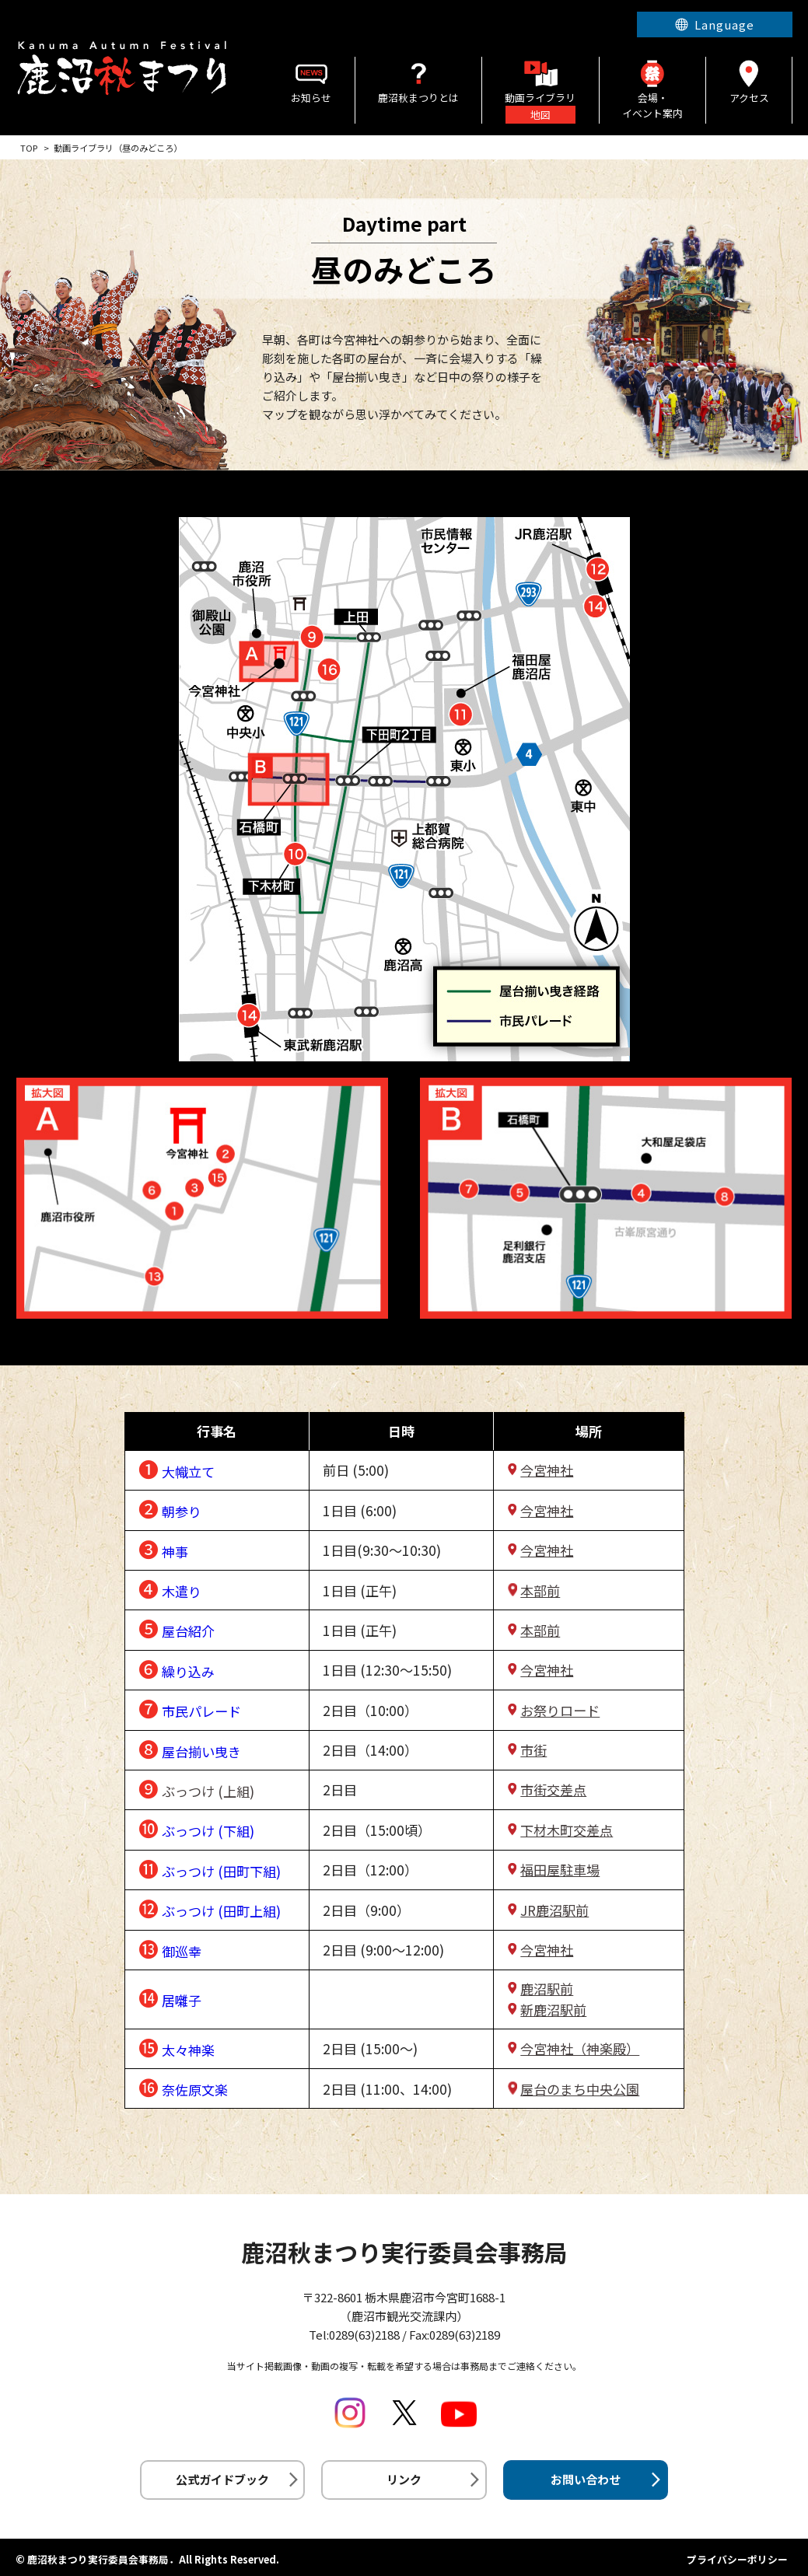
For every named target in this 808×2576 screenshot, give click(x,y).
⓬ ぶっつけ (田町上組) (209, 1907)
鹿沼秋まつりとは (418, 81)
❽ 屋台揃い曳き (189, 1748)
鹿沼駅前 (546, 1988)
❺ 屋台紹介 (176, 1627)
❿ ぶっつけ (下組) (196, 1827)
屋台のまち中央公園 (579, 2089)
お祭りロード (560, 1710)
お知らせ (311, 81)
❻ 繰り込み (176, 1668)
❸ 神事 (163, 1548)
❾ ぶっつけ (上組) (196, 1788)
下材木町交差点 (566, 1830)
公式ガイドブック (222, 2479)
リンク (404, 2479)
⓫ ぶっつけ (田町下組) (209, 1868)
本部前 (540, 1590)
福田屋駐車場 (560, 1869)
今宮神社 (546, 1470)
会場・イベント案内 (653, 89)
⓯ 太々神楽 (176, 2046)
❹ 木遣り (169, 1588)
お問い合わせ (586, 2479)
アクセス (749, 81)
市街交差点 (553, 1789)
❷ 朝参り (169, 1508)
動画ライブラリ (540, 90)
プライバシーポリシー (737, 2559)
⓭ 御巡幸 (169, 1948)
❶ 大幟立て (176, 1468)
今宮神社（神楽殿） (579, 2048)
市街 (533, 1750)
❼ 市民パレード (189, 1707)
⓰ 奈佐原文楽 (183, 2086)
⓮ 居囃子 (169, 1997)
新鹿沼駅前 (553, 2009)
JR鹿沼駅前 (554, 1910)
